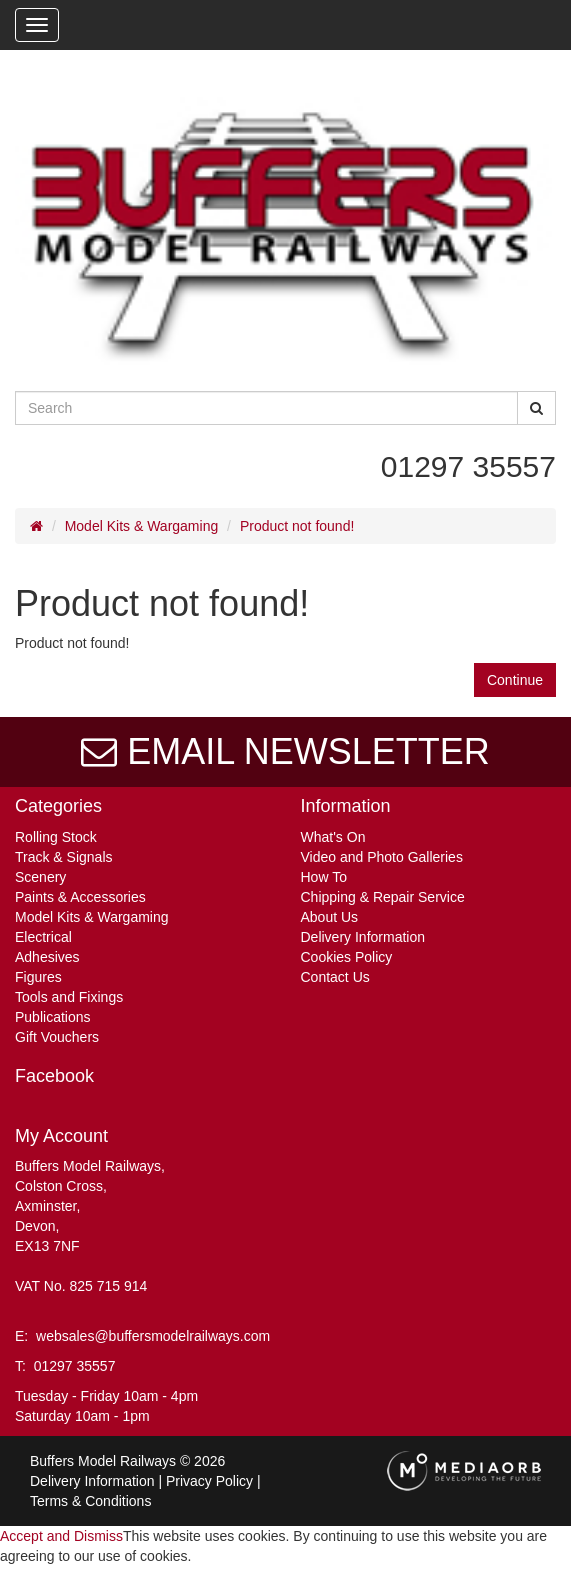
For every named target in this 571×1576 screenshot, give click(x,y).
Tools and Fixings (69, 997)
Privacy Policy (209, 1481)
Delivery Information (363, 937)
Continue (515, 680)
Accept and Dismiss (61, 1536)
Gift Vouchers (57, 1037)
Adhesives (47, 957)
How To (324, 877)
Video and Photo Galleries (382, 857)
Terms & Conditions (90, 1501)
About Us (330, 917)
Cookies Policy (347, 957)
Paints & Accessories (80, 897)
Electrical (43, 937)
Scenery (40, 877)
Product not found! (297, 526)
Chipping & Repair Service (383, 897)
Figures (38, 977)
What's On (333, 837)
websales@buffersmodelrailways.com (153, 1336)
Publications (53, 1017)
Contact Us (335, 977)
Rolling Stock (56, 837)
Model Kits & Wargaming (142, 526)
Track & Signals (64, 857)
